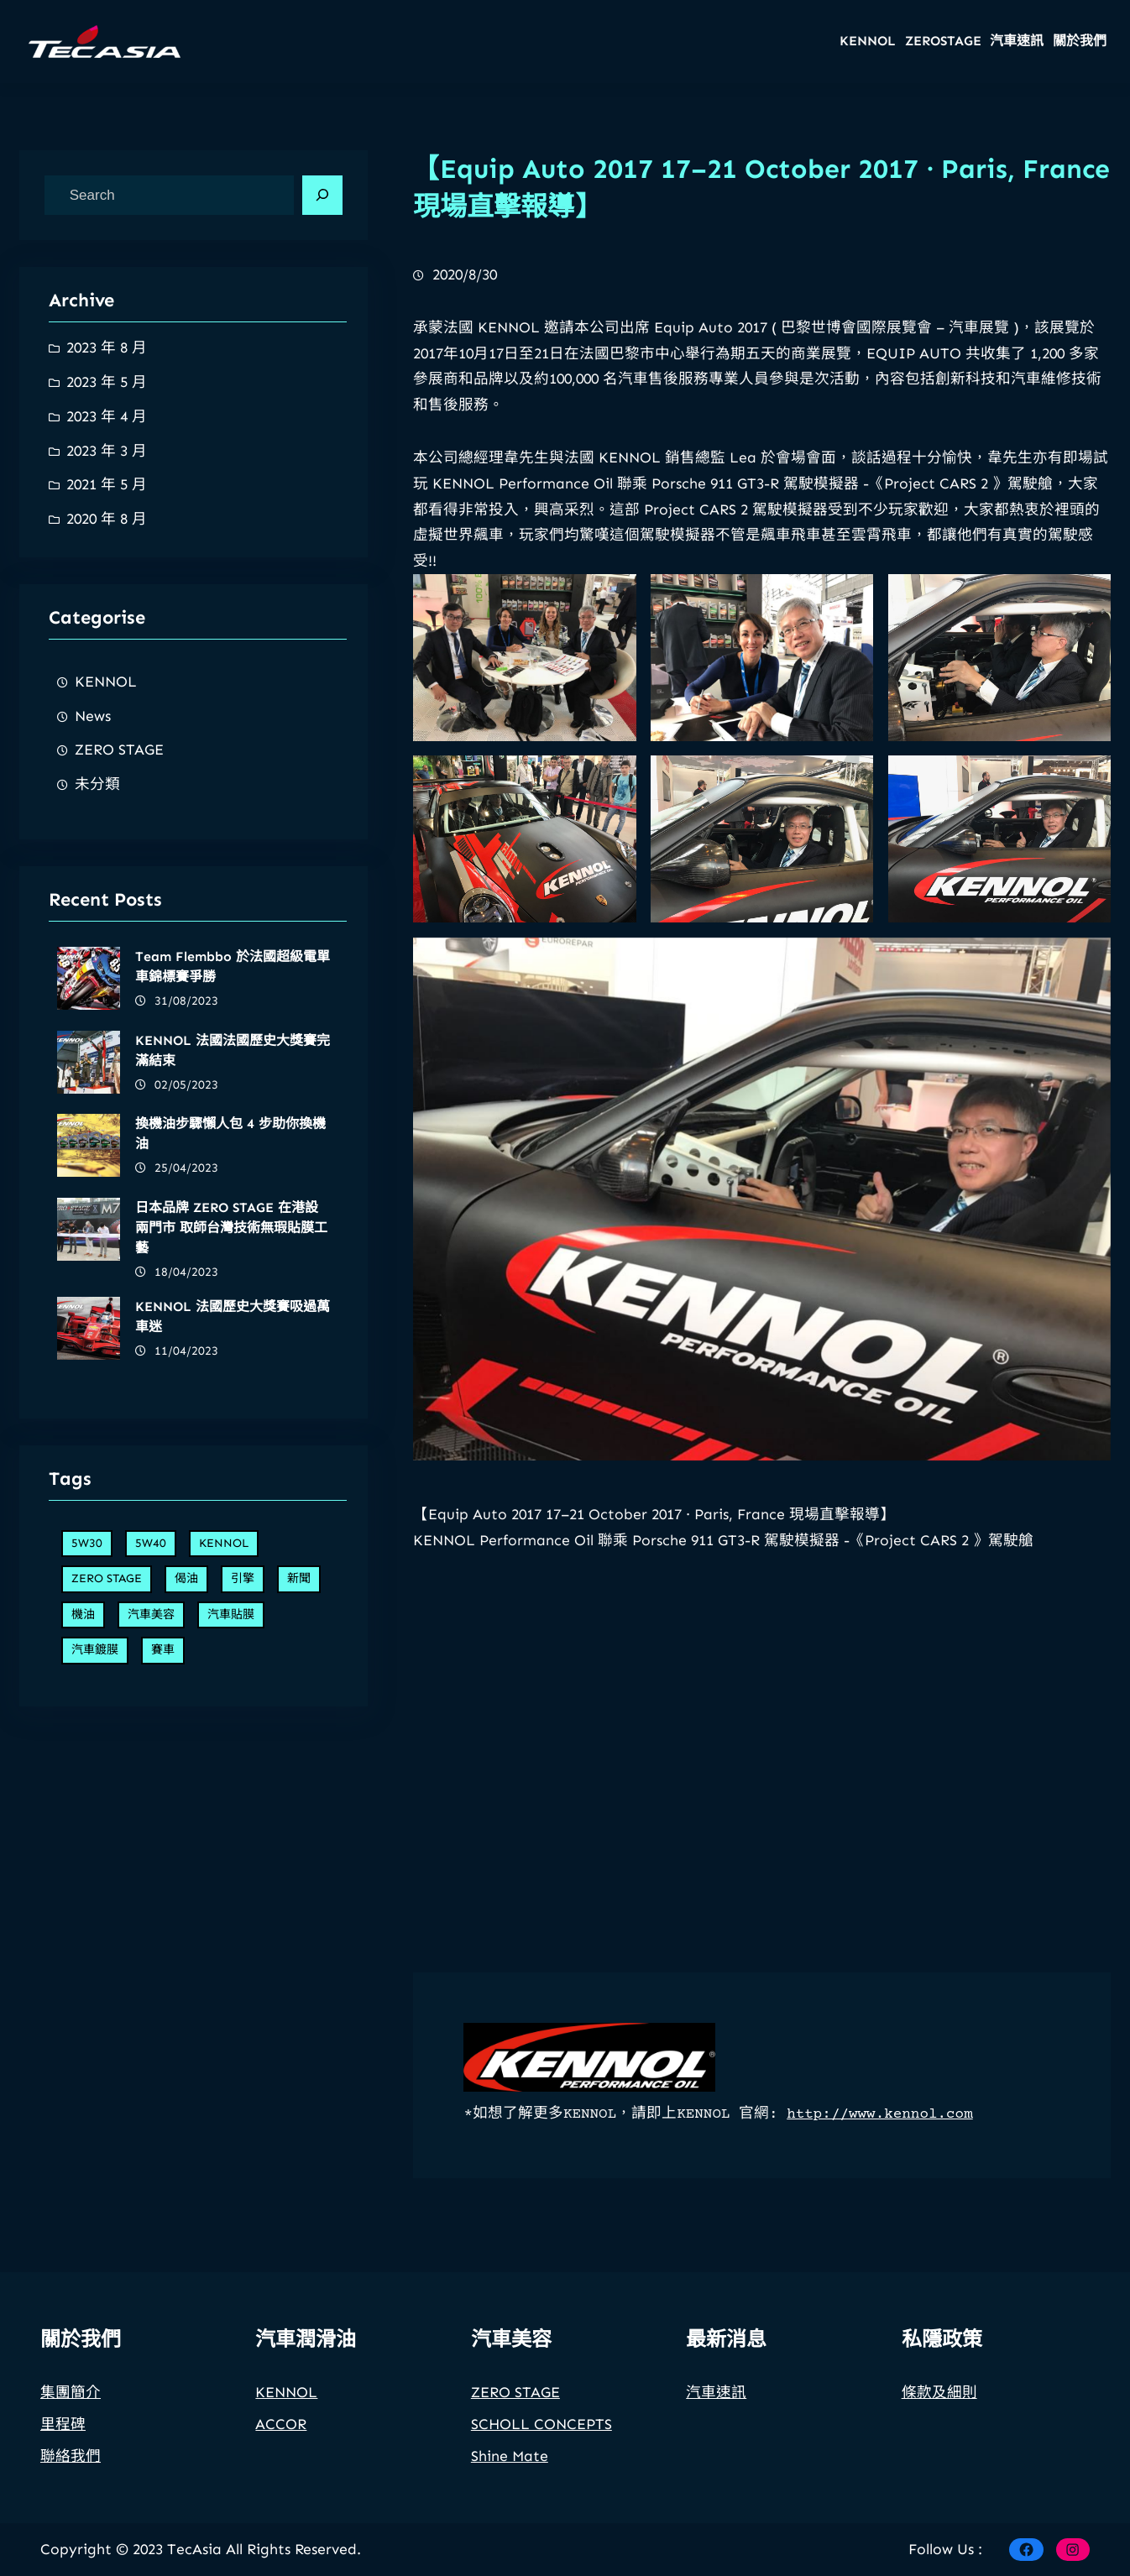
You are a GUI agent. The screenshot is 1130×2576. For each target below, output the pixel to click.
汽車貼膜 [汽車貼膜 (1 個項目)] (230, 1869)
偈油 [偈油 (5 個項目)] (186, 1833)
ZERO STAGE (119, 749)
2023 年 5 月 (106, 382)
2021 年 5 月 (106, 484)
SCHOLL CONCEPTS (541, 2449)
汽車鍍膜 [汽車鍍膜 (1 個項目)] (94, 1904)
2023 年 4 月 (106, 416)
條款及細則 (939, 2417)
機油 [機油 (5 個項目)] (83, 1869)
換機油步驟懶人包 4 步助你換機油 (230, 1672)
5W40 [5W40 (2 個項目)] (150, 1797)
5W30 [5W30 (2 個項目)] (86, 1797)
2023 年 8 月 (106, 347)
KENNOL (106, 681)
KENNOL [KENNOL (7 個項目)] (223, 1797)
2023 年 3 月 (106, 451)
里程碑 (63, 2449)
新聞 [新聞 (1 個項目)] (299, 1833)
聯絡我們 (70, 2481)
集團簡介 (70, 2417)
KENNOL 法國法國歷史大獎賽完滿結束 (232, 1588)
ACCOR (280, 2449)
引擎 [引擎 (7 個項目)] (242, 1833)
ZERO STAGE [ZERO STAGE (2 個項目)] (106, 1833)
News (93, 716)
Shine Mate (509, 2481)
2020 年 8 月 (106, 518)
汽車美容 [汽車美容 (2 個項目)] (151, 1869)
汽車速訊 (716, 2417)
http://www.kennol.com (880, 2114)
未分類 (97, 784)
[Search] (322, 195)
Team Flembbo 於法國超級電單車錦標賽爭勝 (232, 1505)
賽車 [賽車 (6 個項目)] (163, 1904)
